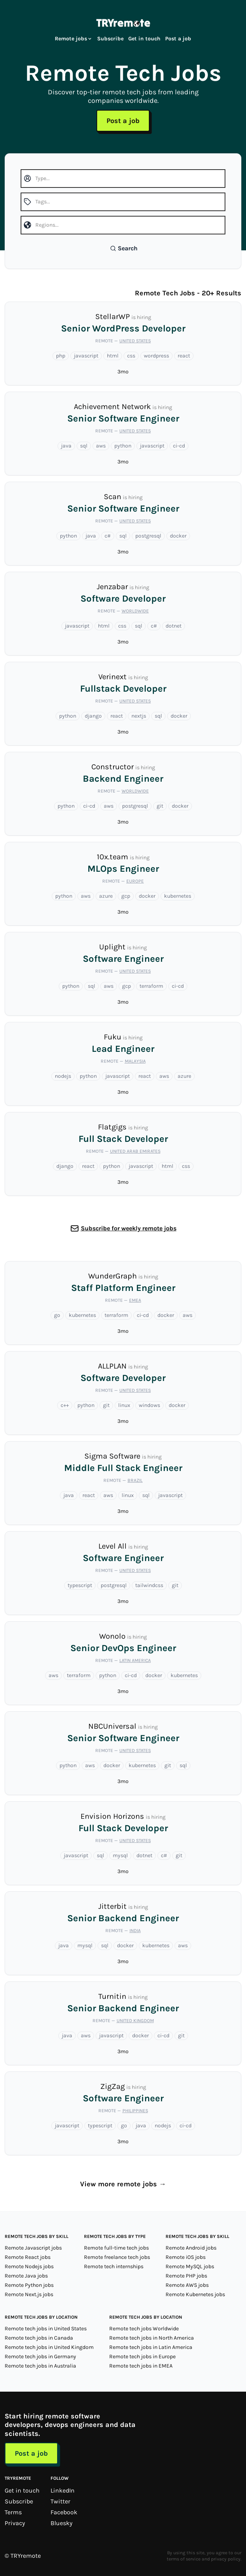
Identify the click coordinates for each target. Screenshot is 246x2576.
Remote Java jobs (26, 2275)
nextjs (138, 716)
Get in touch (144, 38)
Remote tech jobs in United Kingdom (49, 2347)
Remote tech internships (113, 2266)
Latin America (135, 1660)
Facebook (64, 2512)
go (57, 1315)
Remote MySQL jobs (190, 2266)
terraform (151, 986)
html (113, 355)
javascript (86, 355)
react (184, 355)
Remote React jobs (28, 2257)
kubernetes (177, 896)
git (160, 806)
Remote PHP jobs (186, 2275)
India (135, 1930)
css (131, 355)
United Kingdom (135, 2020)
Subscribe (110, 38)
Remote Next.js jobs (29, 2294)
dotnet (173, 626)
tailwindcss (149, 1585)
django (93, 716)
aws (101, 445)
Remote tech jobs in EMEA (141, 2366)
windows (149, 1405)
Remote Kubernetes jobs (195, 2294)
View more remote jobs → (123, 2184)
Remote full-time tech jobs (116, 2248)
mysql (120, 1855)
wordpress (156, 355)
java (66, 445)
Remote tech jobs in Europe (142, 2356)
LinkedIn (63, 2490)
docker (178, 536)
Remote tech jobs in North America (151, 2338)
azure (106, 896)
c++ (65, 1405)
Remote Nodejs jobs (29, 2266)
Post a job (178, 38)
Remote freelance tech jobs (117, 2257)
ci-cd (179, 445)
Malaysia (135, 1061)
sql (83, 445)
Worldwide (135, 611)
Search (124, 248)
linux (124, 1405)
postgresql (148, 536)
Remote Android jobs (191, 2248)
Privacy (15, 2523)
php (60, 355)
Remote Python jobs (29, 2285)
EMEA (135, 1300)
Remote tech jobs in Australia (40, 2366)
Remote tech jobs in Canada (39, 2338)
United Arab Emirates (135, 1151)
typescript (80, 1585)
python (122, 445)
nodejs (63, 1076)
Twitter (60, 2501)
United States (135, 340)
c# (108, 536)
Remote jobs (73, 38)
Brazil (135, 1480)
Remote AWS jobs (187, 2285)
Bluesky (61, 2523)
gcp (125, 896)
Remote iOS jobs (186, 2257)
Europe (135, 881)
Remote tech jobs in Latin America (150, 2347)
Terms (13, 2512)
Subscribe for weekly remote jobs (128, 1228)
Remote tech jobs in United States (46, 2328)
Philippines (135, 2110)
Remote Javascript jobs (33, 2248)
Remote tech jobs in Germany (40, 2356)
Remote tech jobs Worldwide (144, 2328)
